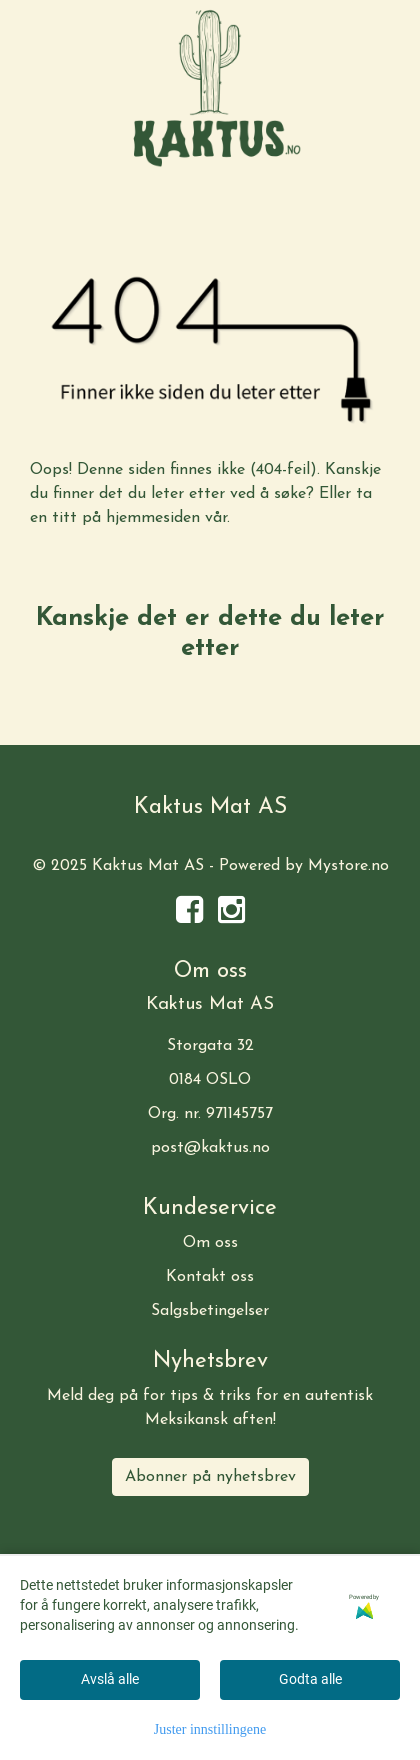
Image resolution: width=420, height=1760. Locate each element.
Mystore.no (348, 866)
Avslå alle (110, 1679)
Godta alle (310, 1679)
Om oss (210, 1243)
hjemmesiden (153, 518)
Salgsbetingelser (210, 1311)
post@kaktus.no (210, 1148)
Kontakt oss (210, 1277)
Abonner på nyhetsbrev (210, 1477)
